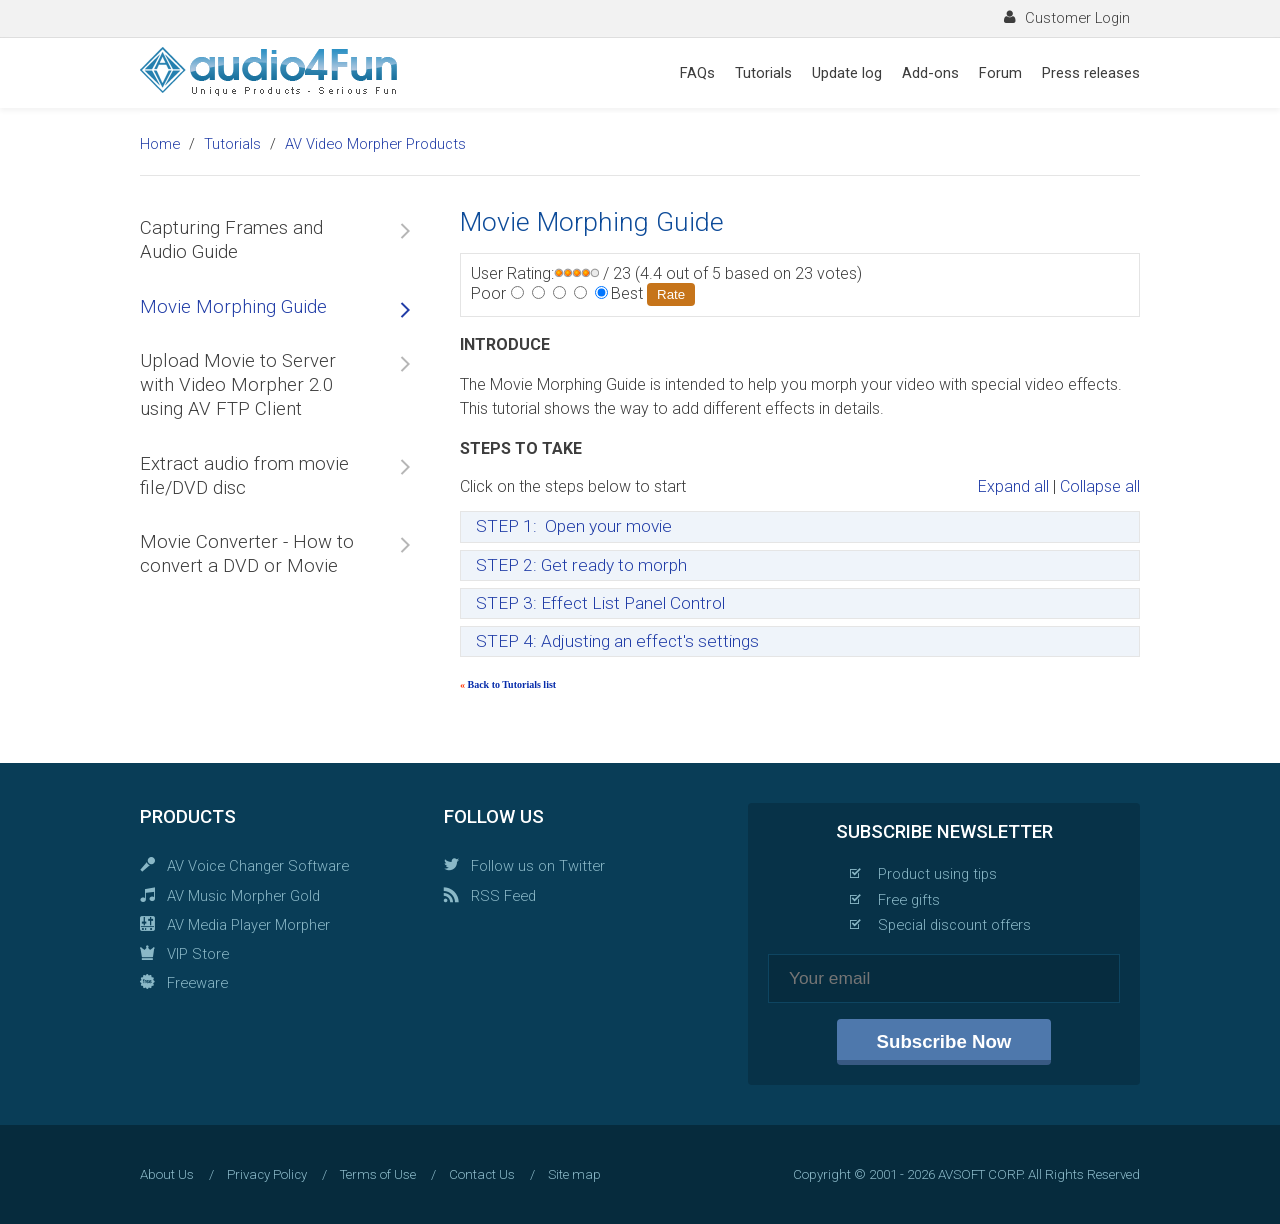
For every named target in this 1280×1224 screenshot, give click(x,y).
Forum (1000, 73)
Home (160, 144)
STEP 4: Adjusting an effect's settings (617, 641)
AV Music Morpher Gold (243, 896)
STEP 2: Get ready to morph (581, 565)
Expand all (1013, 486)
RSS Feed (503, 896)
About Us (167, 1174)
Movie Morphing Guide (233, 307)
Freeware (197, 983)
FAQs (697, 73)
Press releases (1091, 73)
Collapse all (1100, 486)
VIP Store (198, 954)
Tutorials (763, 73)
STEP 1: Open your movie (574, 526)
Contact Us (482, 1174)
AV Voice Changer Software (258, 866)
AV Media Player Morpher (248, 925)
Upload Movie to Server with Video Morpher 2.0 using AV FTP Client (238, 385)
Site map (574, 1174)
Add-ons (930, 73)
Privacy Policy (267, 1174)
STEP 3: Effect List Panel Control (600, 603)
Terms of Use (378, 1174)
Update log (847, 73)
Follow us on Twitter (538, 866)
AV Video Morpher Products (375, 144)
